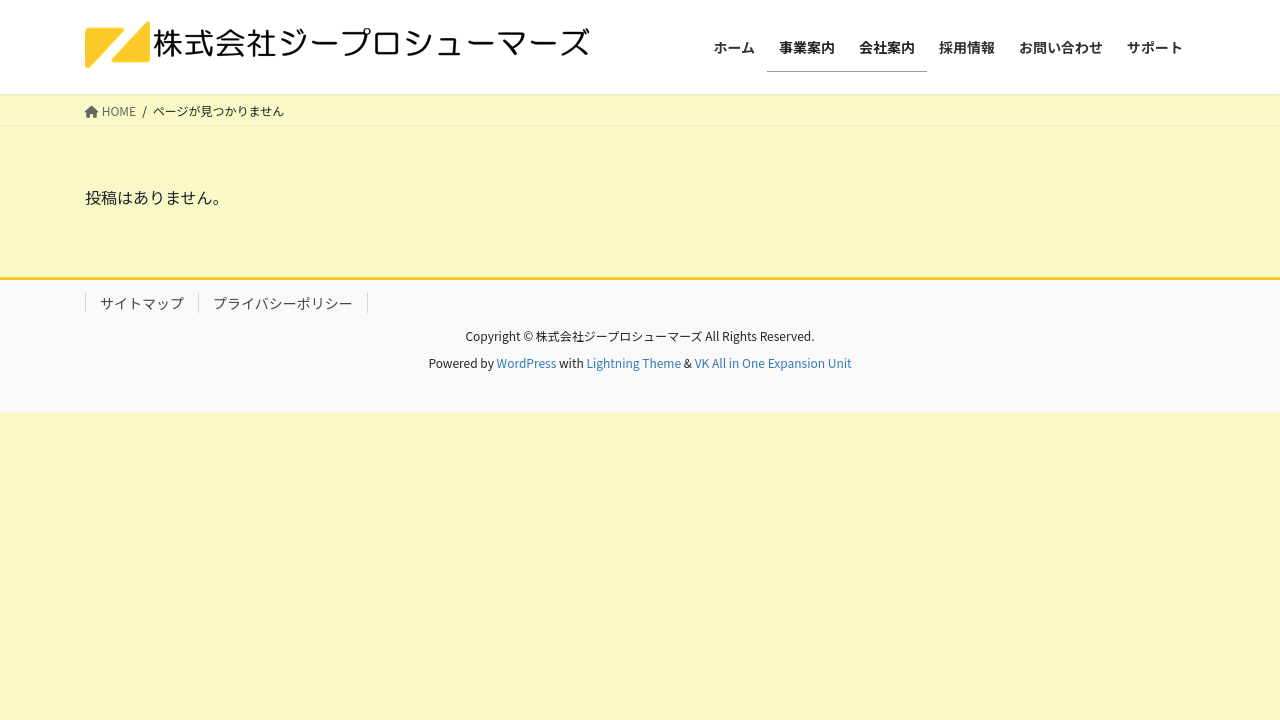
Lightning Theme (633, 362)
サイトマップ (142, 303)
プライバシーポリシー (283, 303)
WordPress (527, 362)
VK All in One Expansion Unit (773, 362)
